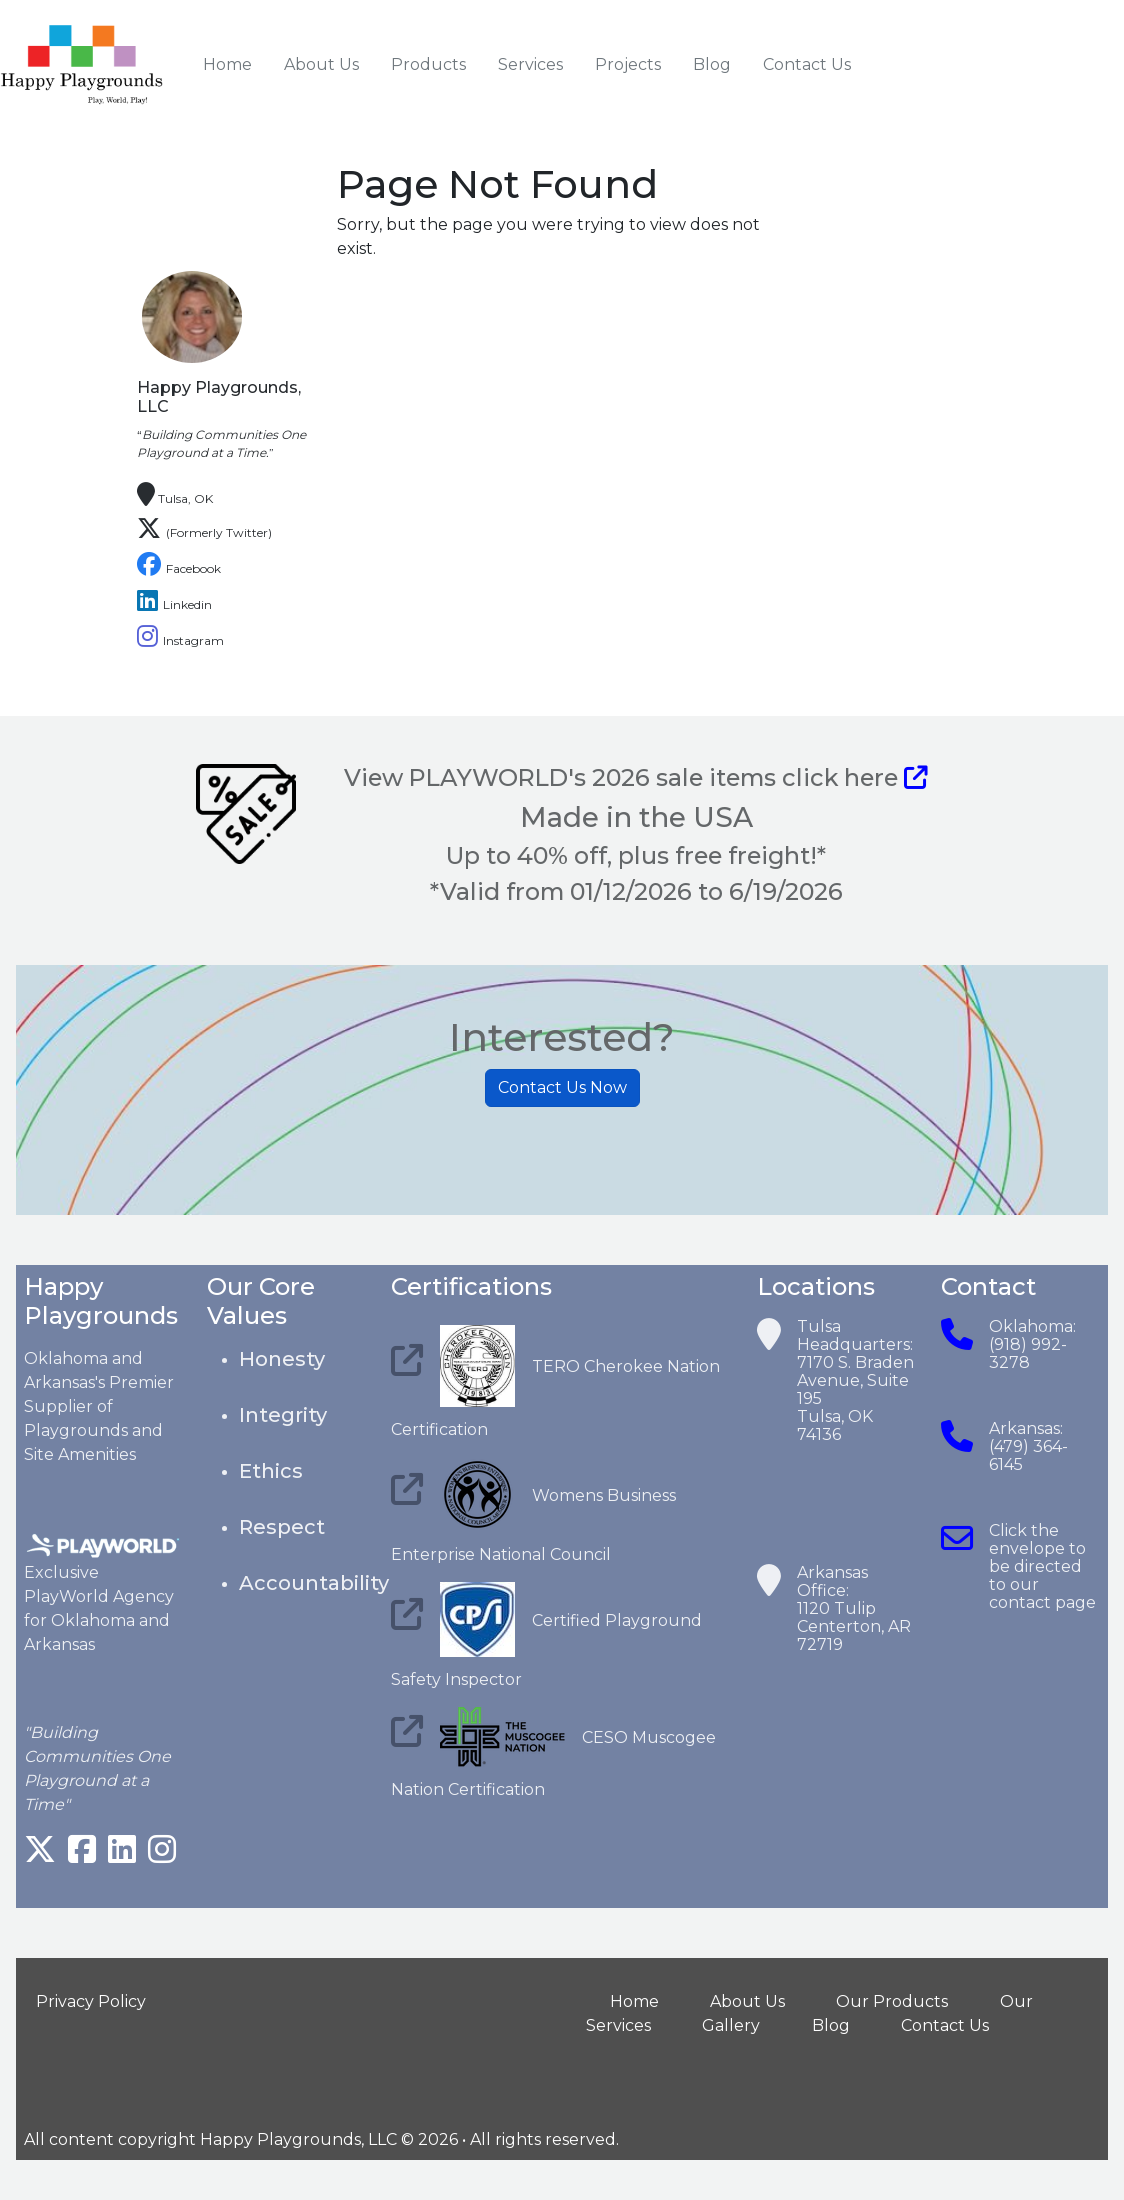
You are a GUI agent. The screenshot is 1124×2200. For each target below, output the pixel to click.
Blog (712, 64)
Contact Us (807, 64)
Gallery (732, 2025)
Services (530, 64)
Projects (628, 64)
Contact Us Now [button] (562, 1088)
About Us (321, 64)
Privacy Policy (91, 2001)
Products (428, 64)
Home (227, 64)
